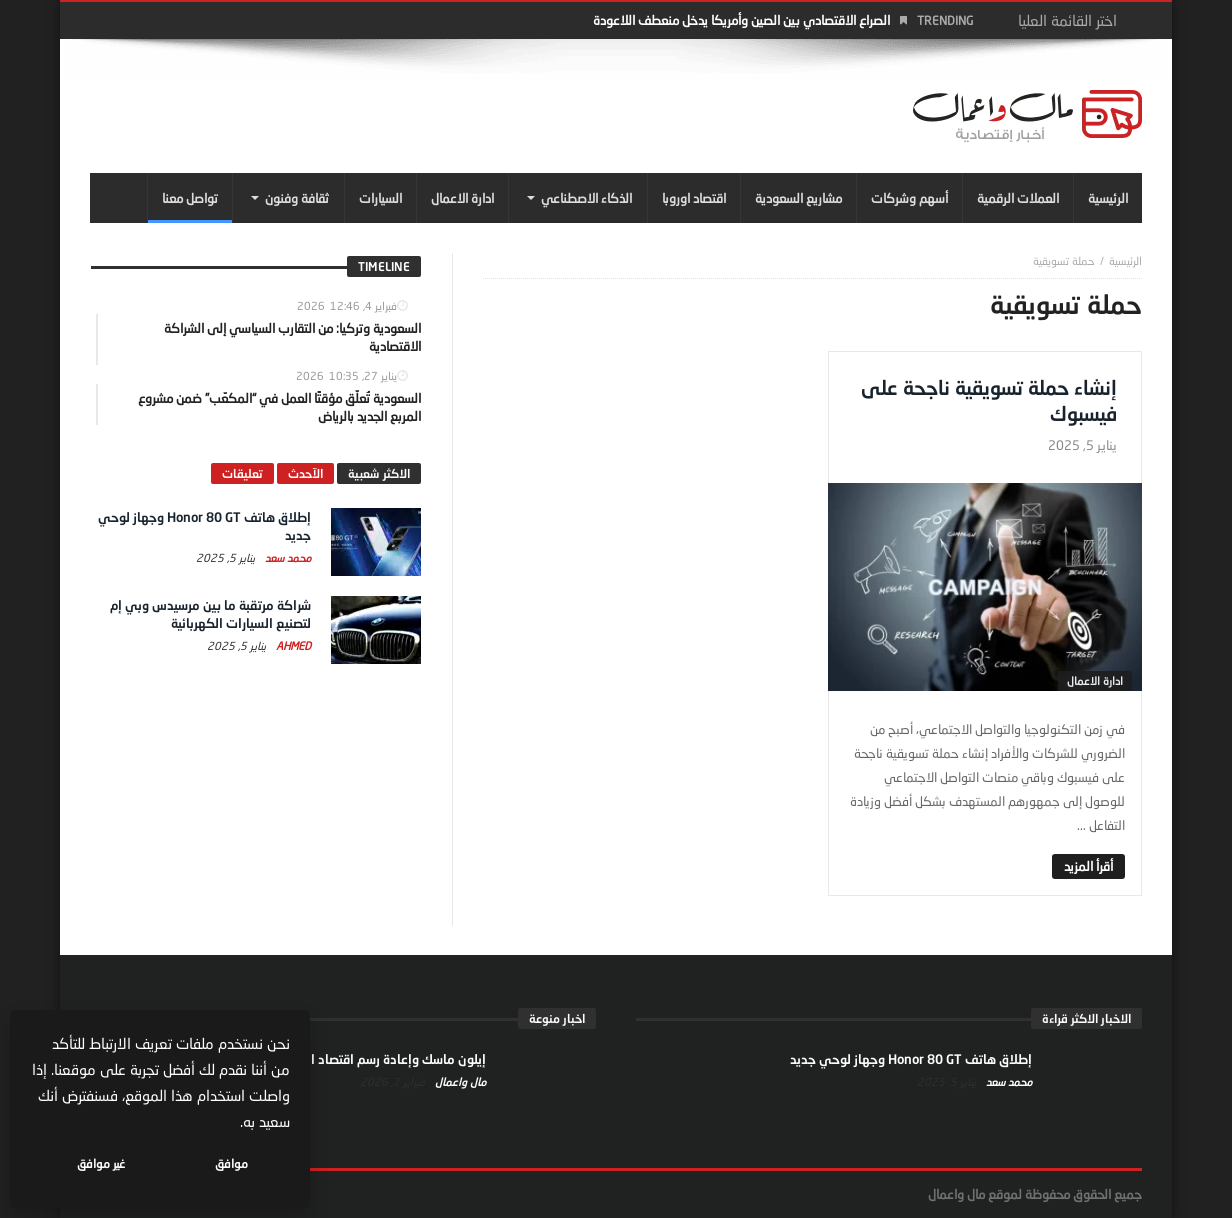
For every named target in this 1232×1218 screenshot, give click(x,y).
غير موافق (101, 1163)
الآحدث (305, 473)
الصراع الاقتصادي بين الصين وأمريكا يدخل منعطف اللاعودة (741, 20)
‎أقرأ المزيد (1088, 866)
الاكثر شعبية (379, 473)
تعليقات (242, 473)
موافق (231, 1163)
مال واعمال (459, 1081)
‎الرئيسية (1125, 260)
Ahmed (292, 645)
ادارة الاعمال (1095, 680)
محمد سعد (286, 557)
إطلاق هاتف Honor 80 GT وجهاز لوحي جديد (911, 1059)
